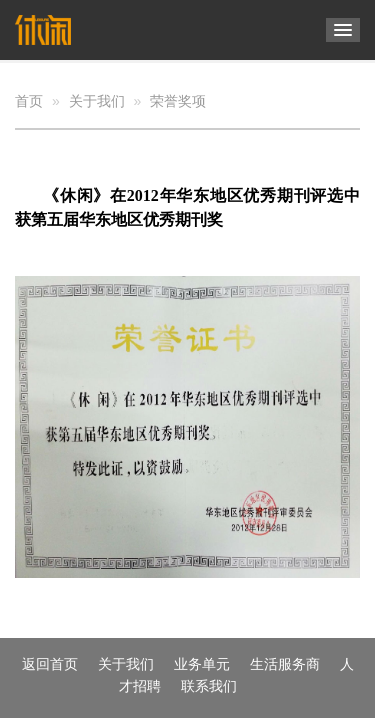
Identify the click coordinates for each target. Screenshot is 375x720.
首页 (29, 101)
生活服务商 (285, 664)
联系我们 (209, 686)
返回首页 (50, 664)
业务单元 (202, 664)
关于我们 (97, 101)
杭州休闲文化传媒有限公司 (52, 30)
